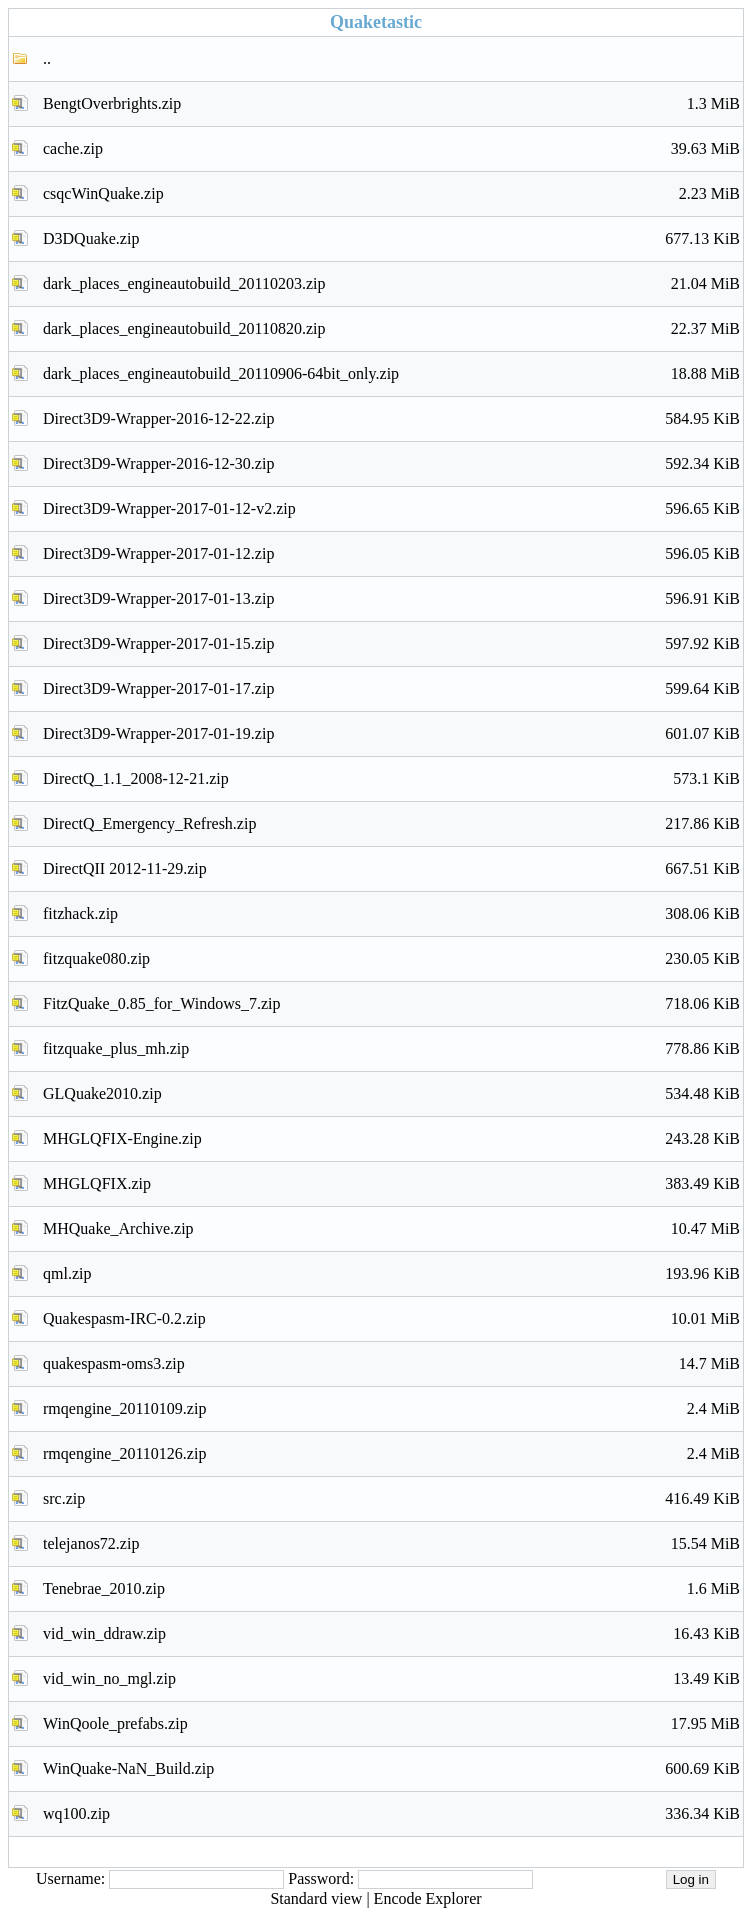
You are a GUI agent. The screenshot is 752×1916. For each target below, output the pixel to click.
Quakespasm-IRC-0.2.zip (391, 1319)
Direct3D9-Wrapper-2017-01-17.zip (391, 689)
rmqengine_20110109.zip (391, 1409)
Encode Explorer (428, 1898)
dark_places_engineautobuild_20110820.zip (391, 329)
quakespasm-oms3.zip (391, 1364)
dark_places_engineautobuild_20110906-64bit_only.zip (391, 374)
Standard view (316, 1898)
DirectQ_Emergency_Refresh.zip (391, 824)
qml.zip (391, 1274)
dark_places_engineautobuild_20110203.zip (391, 284)
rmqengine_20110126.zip (391, 1454)
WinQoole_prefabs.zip (391, 1724)
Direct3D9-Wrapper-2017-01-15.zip (391, 644)
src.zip (391, 1499)
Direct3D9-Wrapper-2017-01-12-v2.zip (391, 509)
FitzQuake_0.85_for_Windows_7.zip (391, 1004)
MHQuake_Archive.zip (391, 1229)
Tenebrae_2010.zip (391, 1589)
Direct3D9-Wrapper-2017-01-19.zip (391, 734)
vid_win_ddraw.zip (391, 1634)
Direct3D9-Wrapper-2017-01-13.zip (391, 599)
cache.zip (391, 149)
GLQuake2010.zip (391, 1094)
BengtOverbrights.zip (391, 104)
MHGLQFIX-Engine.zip (391, 1139)
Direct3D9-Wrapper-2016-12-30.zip (391, 464)
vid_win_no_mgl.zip (391, 1679)
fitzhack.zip (391, 914)
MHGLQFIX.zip (391, 1184)
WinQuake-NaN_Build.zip (391, 1769)
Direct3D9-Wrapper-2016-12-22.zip (391, 419)
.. (47, 58)
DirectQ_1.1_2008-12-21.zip (391, 779)
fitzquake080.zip (391, 959)
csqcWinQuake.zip (391, 194)
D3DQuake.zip (391, 239)
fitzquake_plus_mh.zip (391, 1049)
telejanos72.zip (391, 1544)
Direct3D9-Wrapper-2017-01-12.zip (391, 554)
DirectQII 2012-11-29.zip (391, 869)
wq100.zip (391, 1814)
